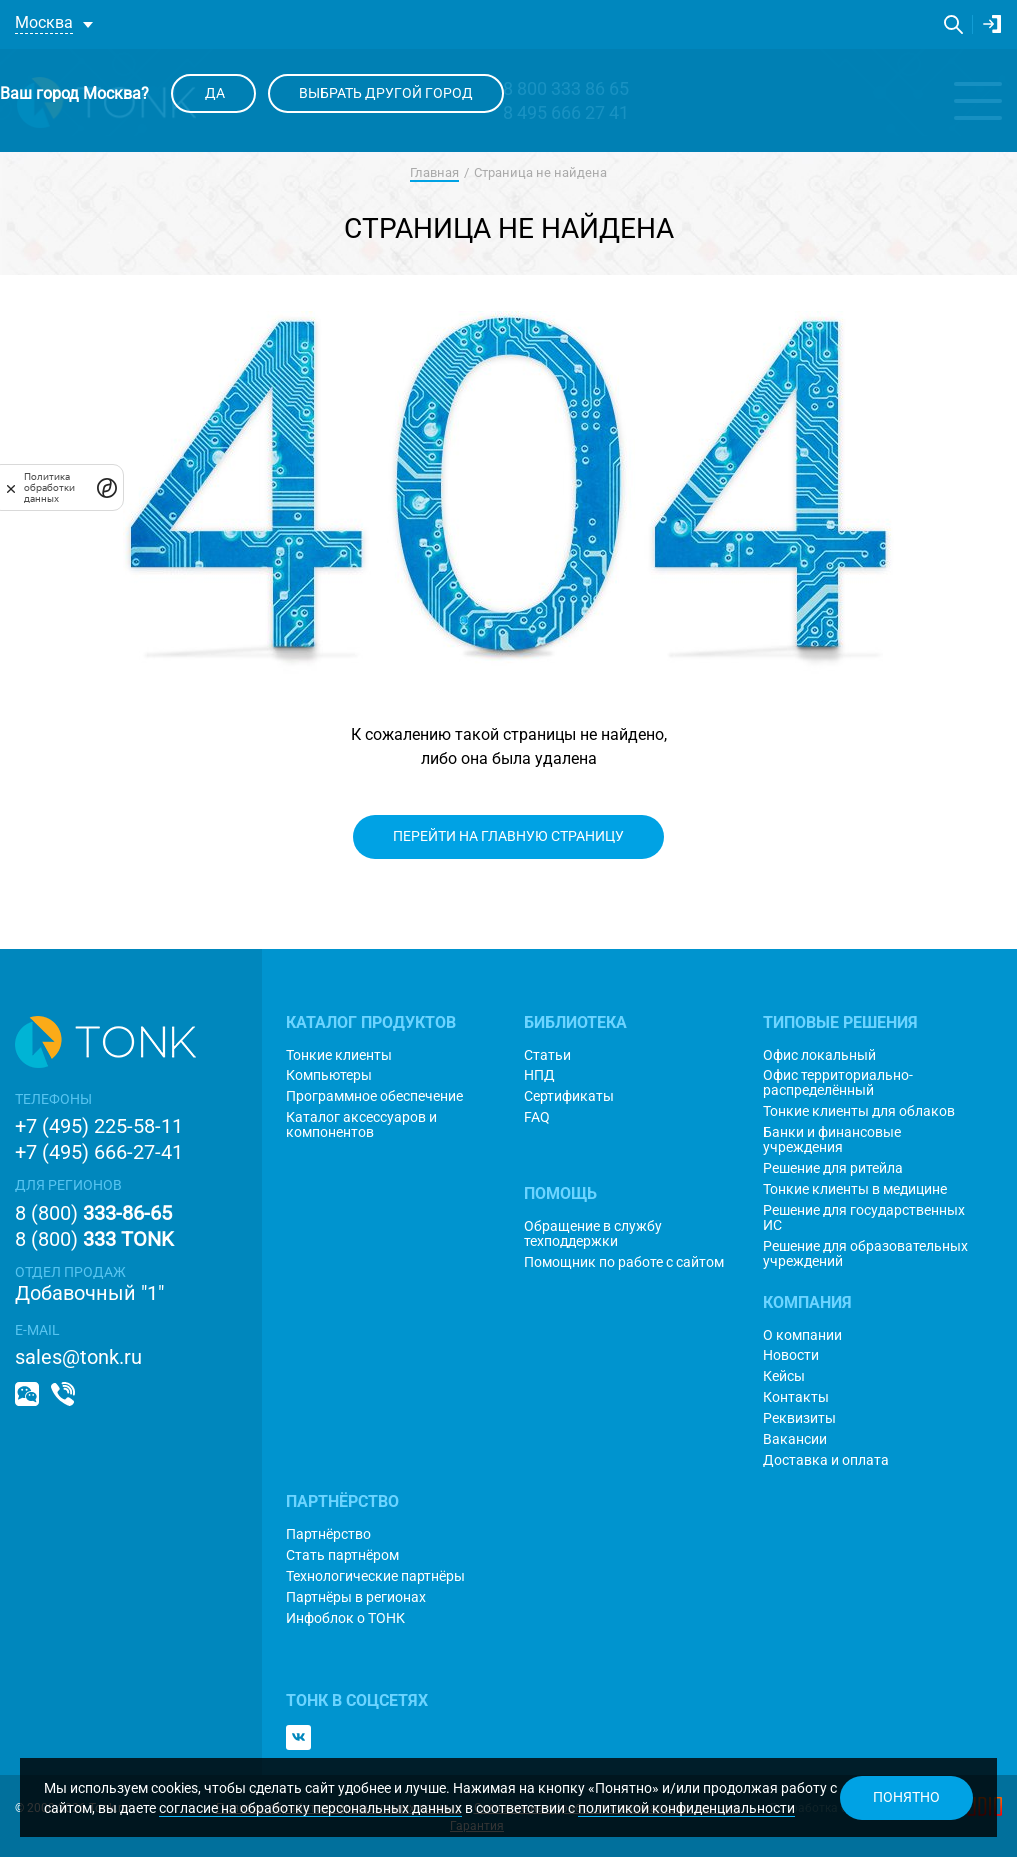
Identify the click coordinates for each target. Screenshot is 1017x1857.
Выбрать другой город (386, 93)
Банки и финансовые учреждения (832, 1140)
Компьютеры (329, 1075)
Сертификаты (569, 1096)
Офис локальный (819, 1055)
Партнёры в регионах (356, 1597)
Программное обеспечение (374, 1096)
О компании (802, 1335)
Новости (791, 1355)
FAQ (537, 1117)
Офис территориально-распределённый (838, 1083)
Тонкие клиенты (339, 1055)
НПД (539, 1075)
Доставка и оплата (826, 1460)
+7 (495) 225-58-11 (99, 1126)
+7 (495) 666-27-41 (99, 1152)
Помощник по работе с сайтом (624, 1262)
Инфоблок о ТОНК (345, 1618)
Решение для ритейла (833, 1168)
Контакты (796, 1397)
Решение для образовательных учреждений (865, 1254)
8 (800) (93, 1213)
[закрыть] (11, 488)
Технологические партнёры (375, 1576)
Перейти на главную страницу (508, 836)
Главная (434, 172)
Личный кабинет (992, 24)
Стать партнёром (342, 1555)
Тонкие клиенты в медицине (855, 1189)
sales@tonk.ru (78, 1357)
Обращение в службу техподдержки (593, 1234)
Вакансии (795, 1439)
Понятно (906, 1797)
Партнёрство (328, 1534)
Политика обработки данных (49, 487)
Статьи (547, 1055)
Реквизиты (799, 1418)
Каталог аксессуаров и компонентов (361, 1125)
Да (213, 93)
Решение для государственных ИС (864, 1218)
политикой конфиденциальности (686, 1808)
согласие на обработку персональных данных (310, 1808)
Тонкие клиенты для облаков (859, 1111)
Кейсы (784, 1376)
